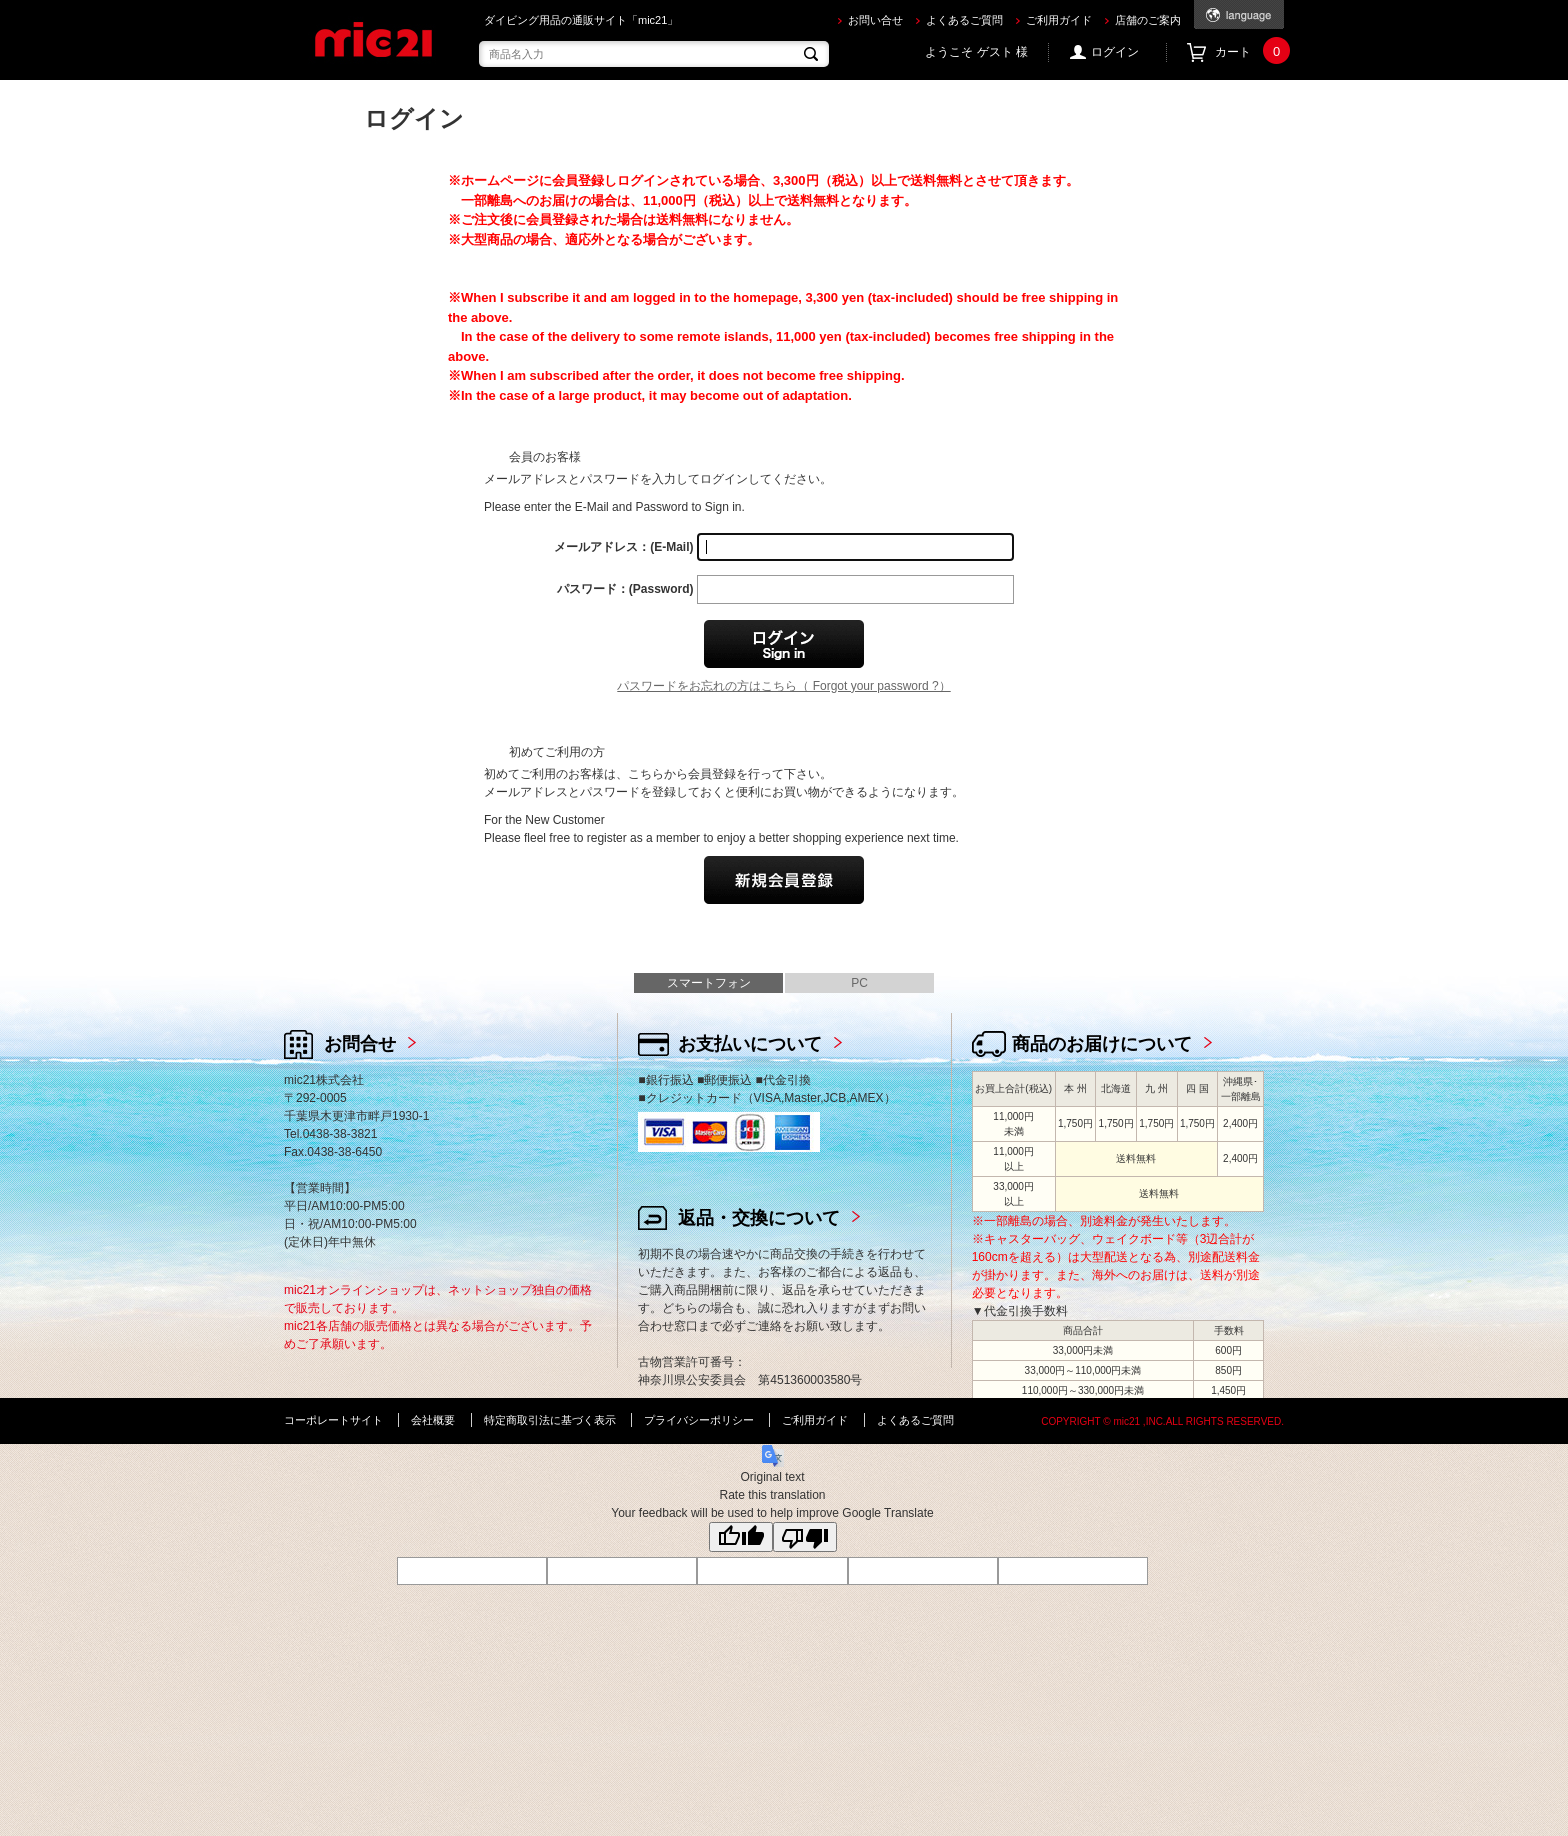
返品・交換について (759, 1218)
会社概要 (433, 1420)
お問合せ (360, 1044)
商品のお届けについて (1102, 1044)
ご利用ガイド (1059, 20)
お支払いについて (750, 1044)
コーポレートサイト (333, 1420)
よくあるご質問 (964, 20)
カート (1249, 52)
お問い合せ (875, 20)
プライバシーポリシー (699, 1420)
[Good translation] (741, 1537)
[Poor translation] (805, 1537)
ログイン (1115, 52)
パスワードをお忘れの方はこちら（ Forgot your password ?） (783, 686)
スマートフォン (709, 983)
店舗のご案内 (1148, 20)
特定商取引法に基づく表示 (550, 1420)
